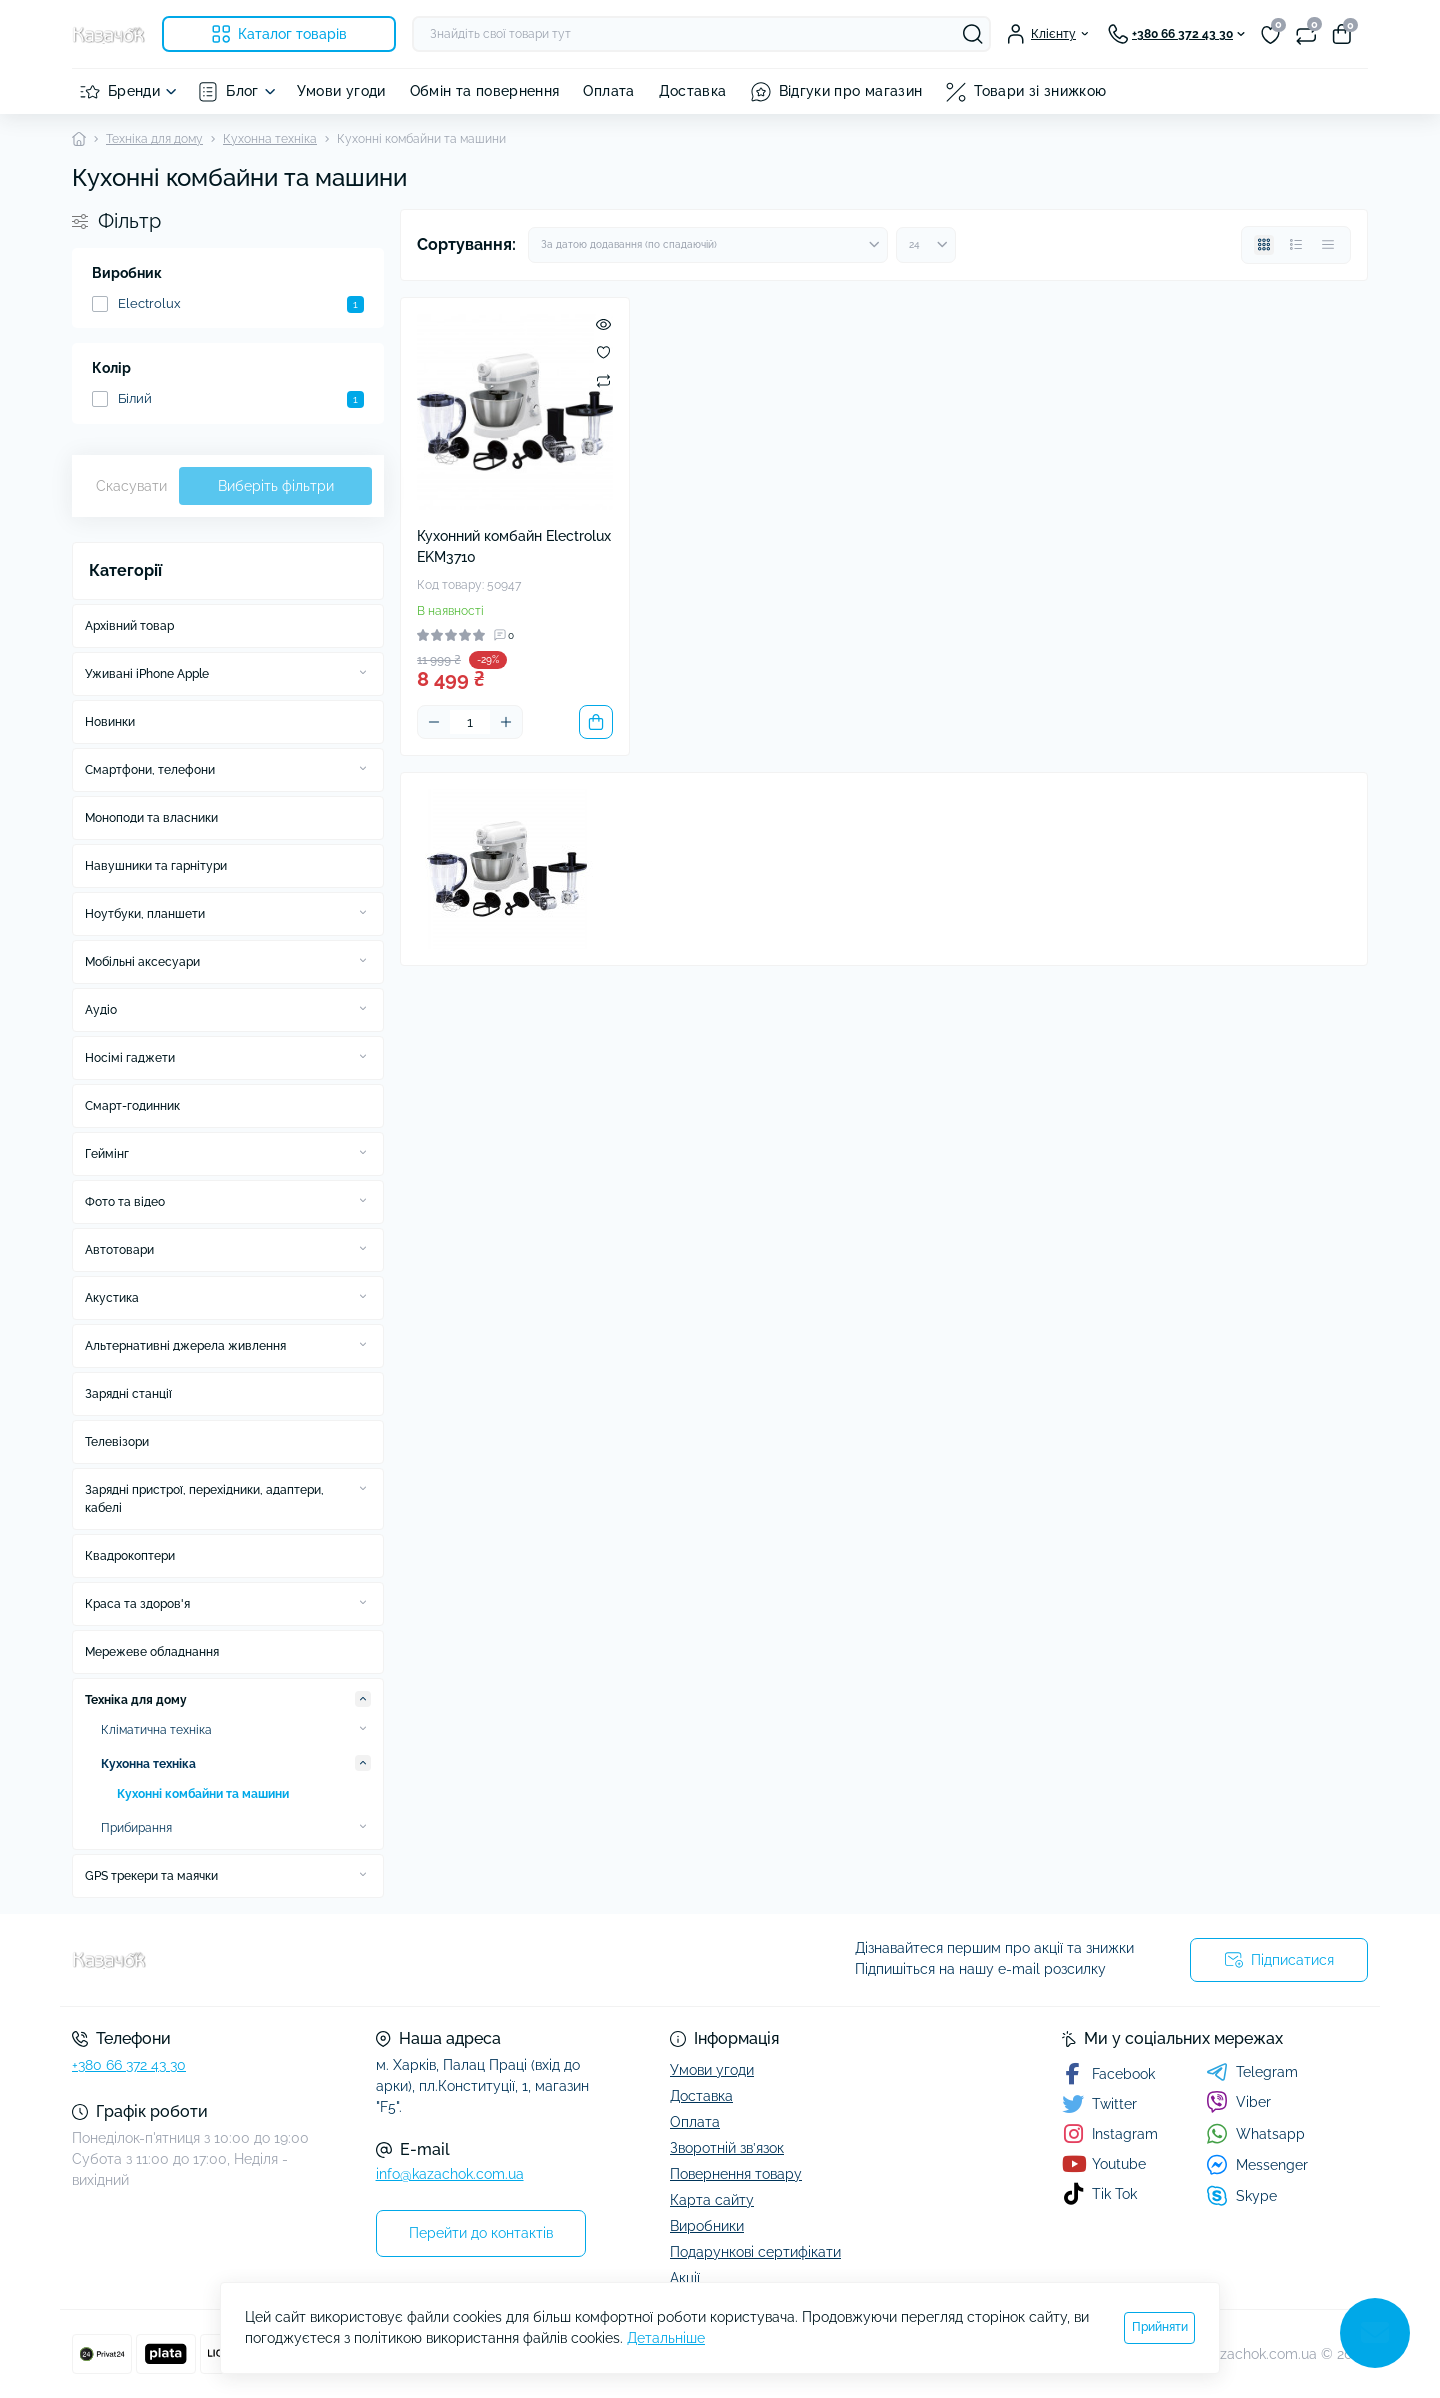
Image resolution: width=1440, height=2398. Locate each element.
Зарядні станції (128, 1394)
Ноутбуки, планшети (145, 914)
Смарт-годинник (132, 1106)
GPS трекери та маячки (151, 1876)
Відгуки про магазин (851, 91)
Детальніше (666, 2338)
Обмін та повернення (485, 91)
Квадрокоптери (130, 1556)
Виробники (707, 2226)
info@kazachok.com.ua (450, 2174)
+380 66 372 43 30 (129, 2065)
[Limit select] (926, 245)
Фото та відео (125, 1202)
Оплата (608, 91)
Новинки (110, 722)
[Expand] (363, 673)
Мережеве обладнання (152, 1652)
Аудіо (101, 1010)
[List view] (1296, 245)
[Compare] (603, 380)
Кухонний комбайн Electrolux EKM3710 (514, 546)
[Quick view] (603, 324)
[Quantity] (470, 722)
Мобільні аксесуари (142, 962)
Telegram (1252, 2072)
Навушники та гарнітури (156, 866)
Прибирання (136, 1828)
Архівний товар (129, 626)
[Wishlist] (603, 352)
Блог (242, 91)
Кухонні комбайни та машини (203, 1794)
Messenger (1257, 2164)
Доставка (693, 91)
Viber (1238, 2102)
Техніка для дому (154, 139)
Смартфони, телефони (150, 770)
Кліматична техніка (156, 1730)
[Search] (973, 34)
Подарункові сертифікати (755, 2252)
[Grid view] (1264, 245)
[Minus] (434, 722)
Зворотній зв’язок (727, 2148)
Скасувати (131, 486)
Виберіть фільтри (276, 486)
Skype (1241, 2195)
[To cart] (596, 722)
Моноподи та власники (151, 818)
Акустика (112, 1298)
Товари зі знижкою (1040, 91)
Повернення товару (736, 2174)
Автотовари (119, 1250)
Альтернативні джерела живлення (185, 1346)
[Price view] (1328, 245)
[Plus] (506, 722)
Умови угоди (341, 91)
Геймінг (107, 1154)
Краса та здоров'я (137, 1604)
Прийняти (1160, 2327)
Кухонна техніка (270, 139)
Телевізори (117, 1442)
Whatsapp (1255, 2133)
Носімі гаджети (130, 1058)
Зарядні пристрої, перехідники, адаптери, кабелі (204, 1499)
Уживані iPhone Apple (147, 674)
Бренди (134, 91)
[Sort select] (708, 245)
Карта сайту (712, 2200)
